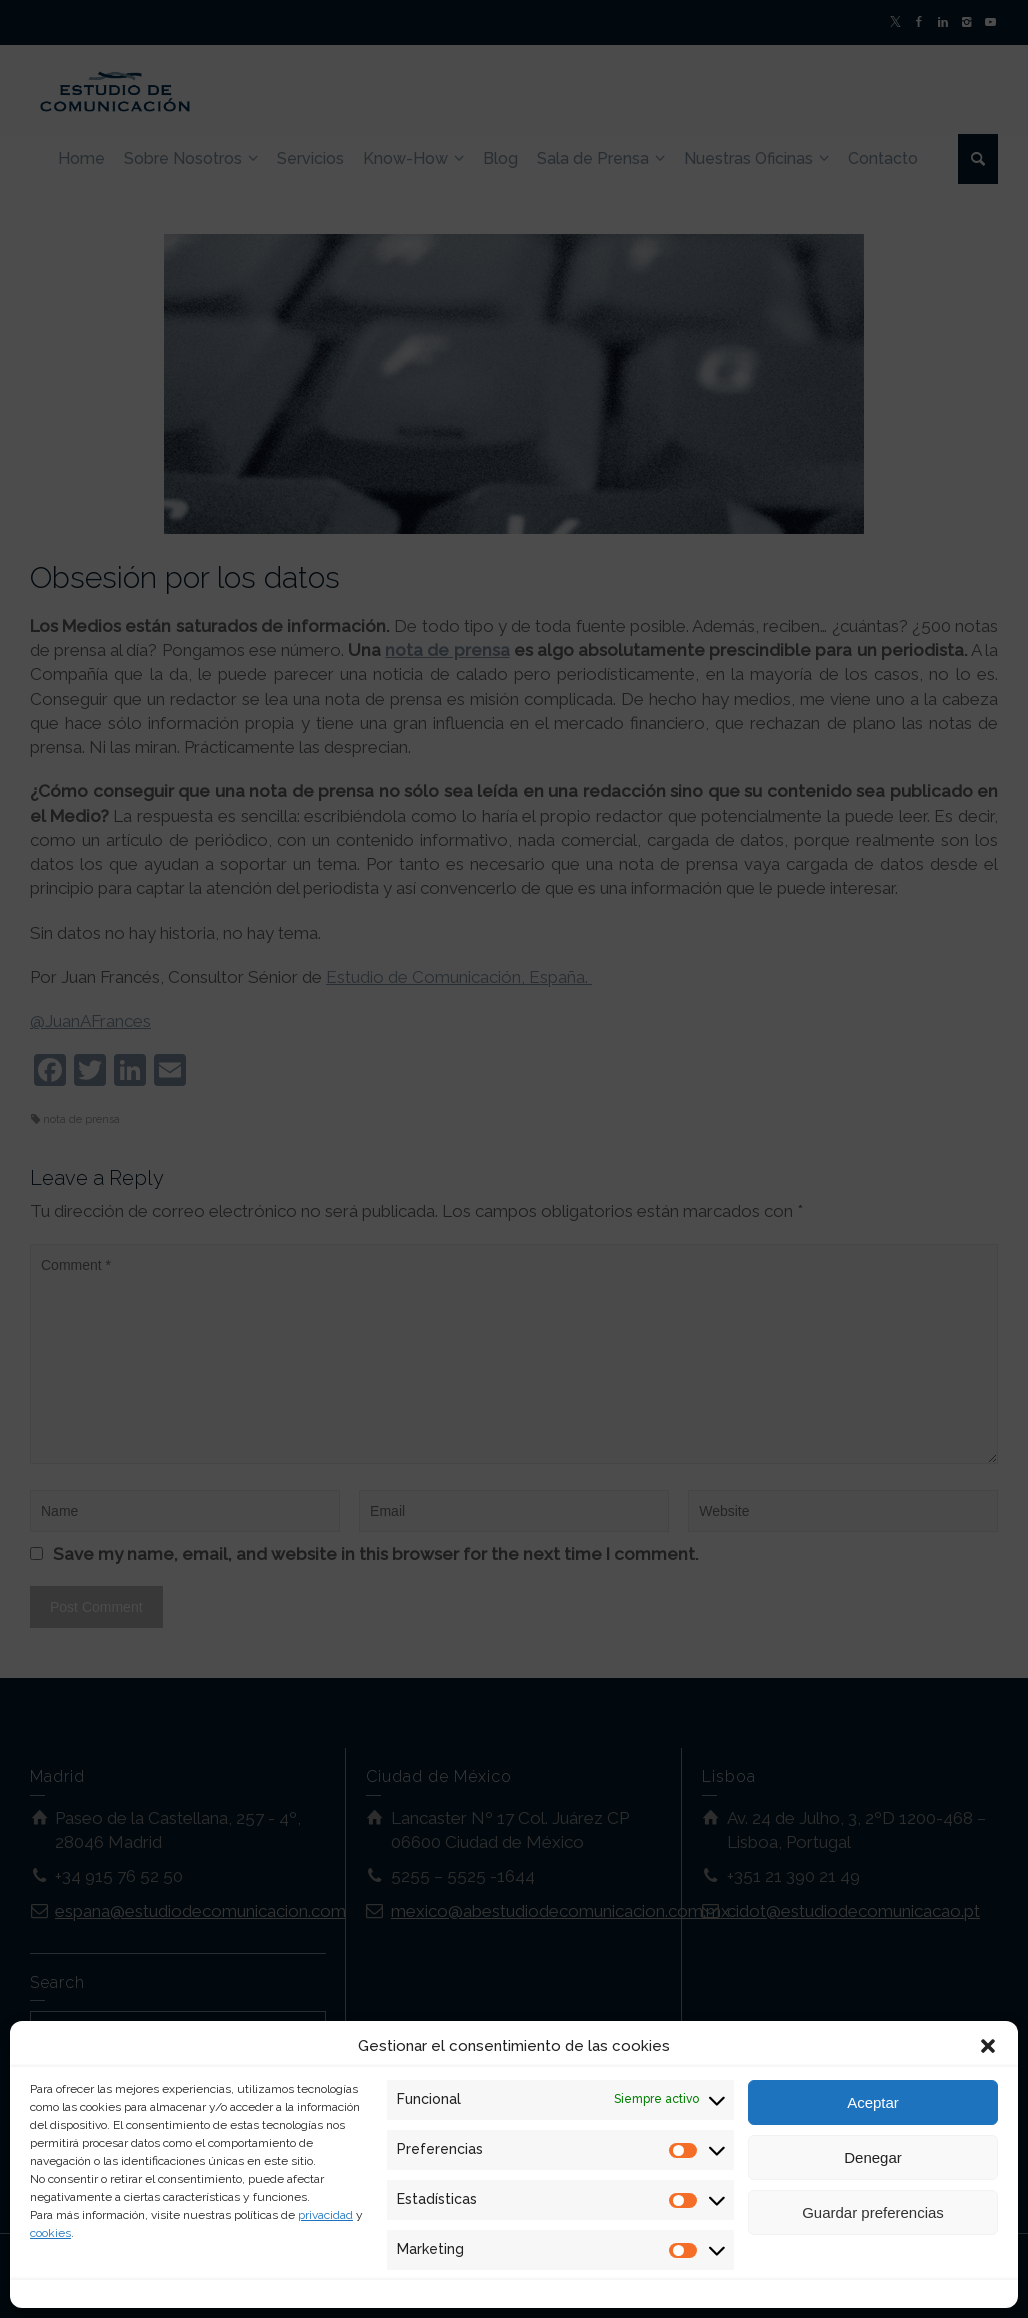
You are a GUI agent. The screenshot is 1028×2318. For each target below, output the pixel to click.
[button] (988, 2046)
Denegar (873, 2157)
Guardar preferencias (873, 2212)
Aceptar (873, 2102)
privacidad (325, 2215)
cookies (50, 2233)
